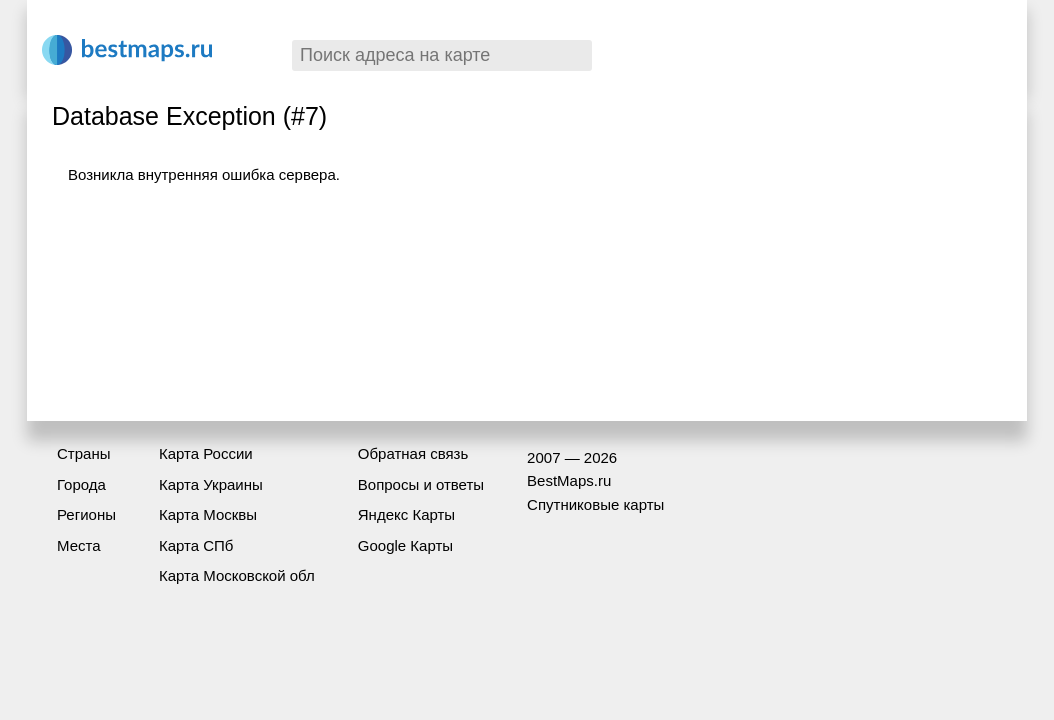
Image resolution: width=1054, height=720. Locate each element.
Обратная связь (413, 453)
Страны (83, 453)
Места (79, 545)
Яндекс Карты (406, 514)
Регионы (86, 514)
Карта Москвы (208, 514)
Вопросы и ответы (421, 484)
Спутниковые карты (595, 504)
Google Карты (405, 545)
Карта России (206, 453)
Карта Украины (211, 484)
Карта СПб (196, 545)
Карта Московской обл (237, 575)
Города (81, 484)
